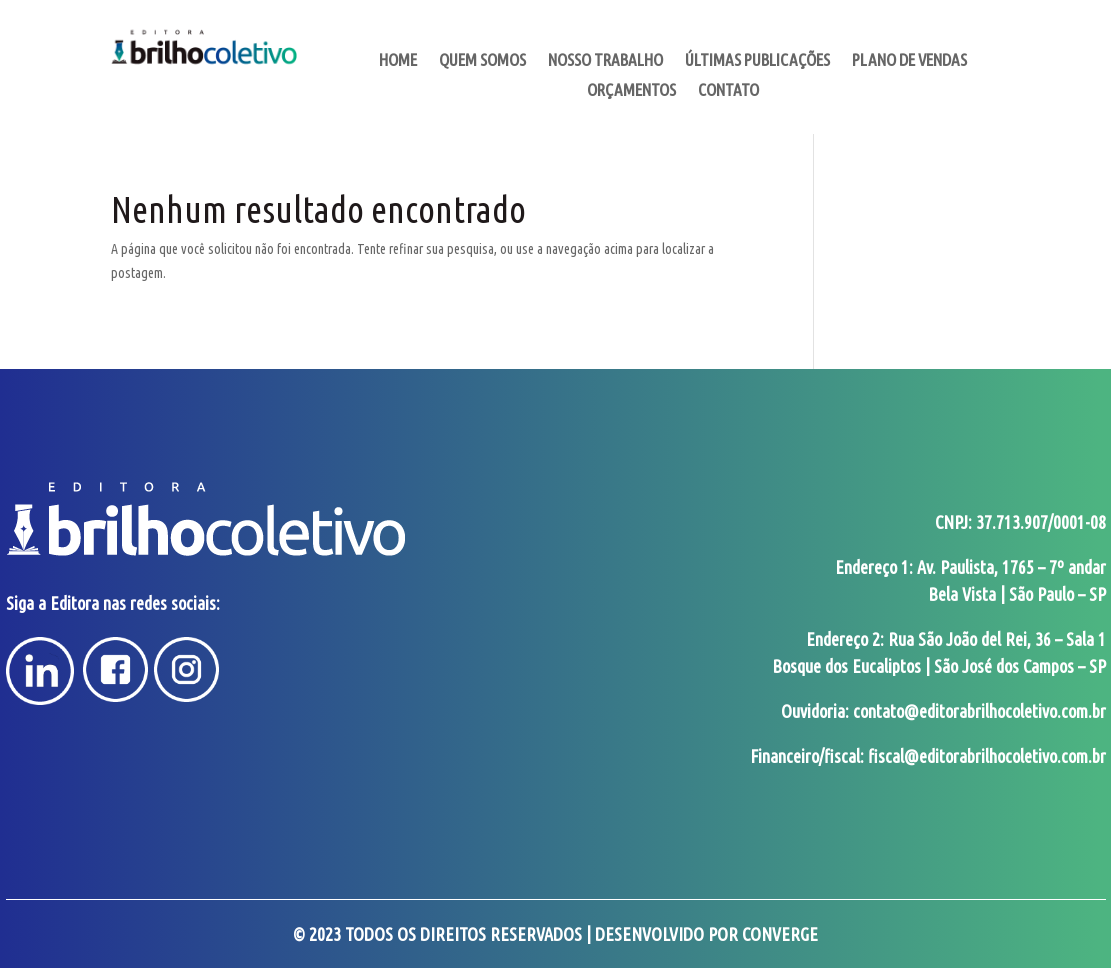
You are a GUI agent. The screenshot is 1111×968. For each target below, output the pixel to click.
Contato (728, 91)
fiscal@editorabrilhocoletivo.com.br (987, 756)
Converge (780, 934)
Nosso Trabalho (605, 61)
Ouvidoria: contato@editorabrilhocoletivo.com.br (943, 711)
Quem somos (482, 61)
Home (398, 61)
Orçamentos (631, 91)
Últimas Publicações (757, 61)
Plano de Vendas (909, 61)
